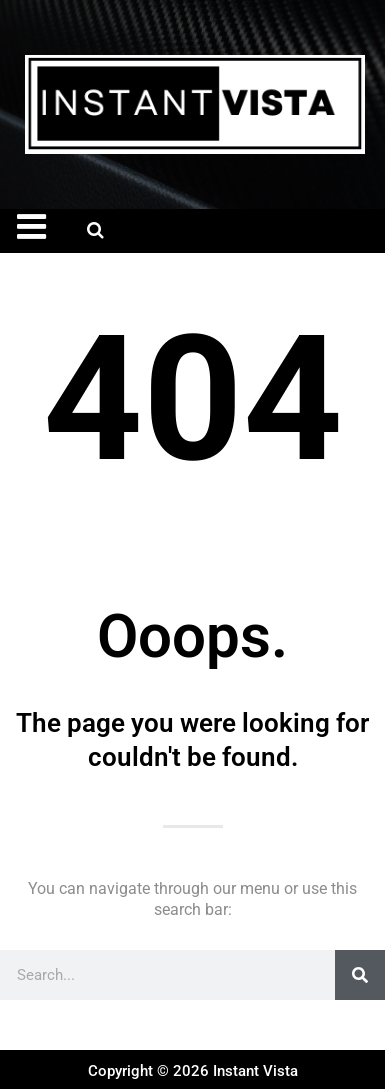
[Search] (360, 975)
